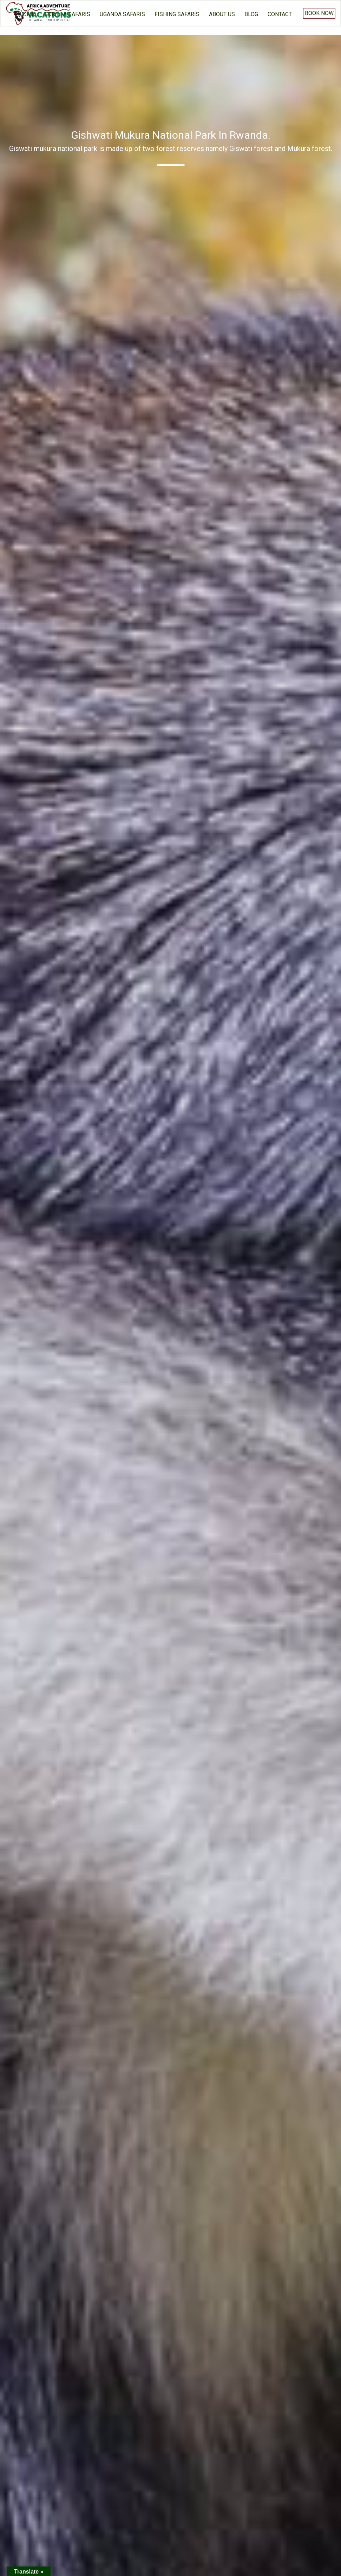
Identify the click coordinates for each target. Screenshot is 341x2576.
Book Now (319, 13)
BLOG (251, 14)
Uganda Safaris (122, 14)
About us (222, 14)
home (27, 14)
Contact (280, 14)
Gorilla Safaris (67, 14)
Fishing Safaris (177, 14)
